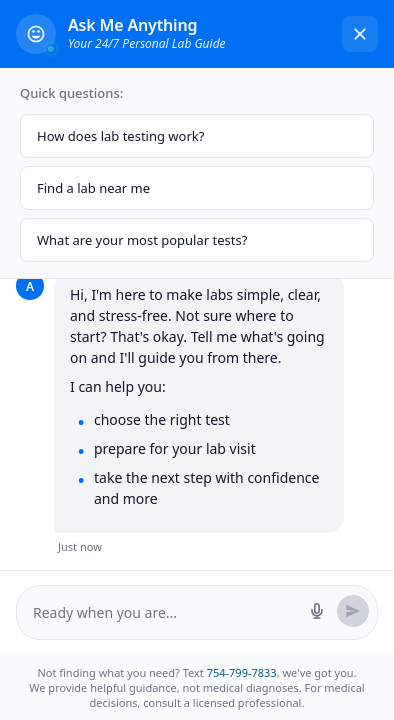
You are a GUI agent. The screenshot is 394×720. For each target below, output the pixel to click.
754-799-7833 (242, 672)
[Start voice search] (317, 611)
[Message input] (165, 612)
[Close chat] (360, 34)
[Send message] (353, 611)
